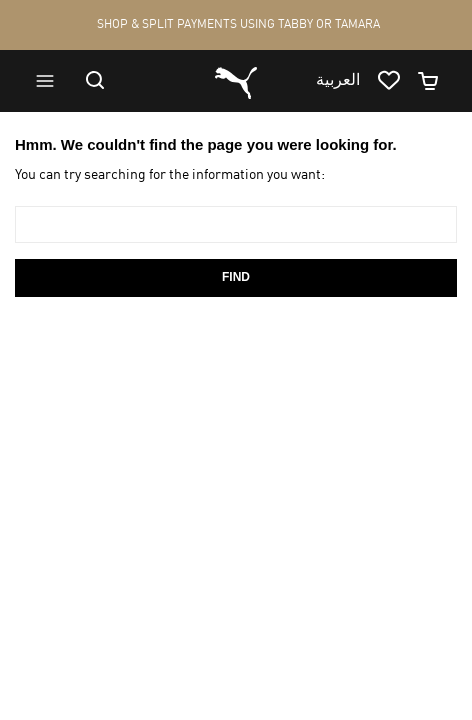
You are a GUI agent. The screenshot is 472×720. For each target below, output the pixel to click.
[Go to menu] (54, 81)
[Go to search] (104, 80)
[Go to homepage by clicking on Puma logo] (236, 81)
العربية (338, 81)
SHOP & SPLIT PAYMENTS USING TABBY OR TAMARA (238, 25)
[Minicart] (437, 81)
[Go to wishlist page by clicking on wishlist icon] (397, 81)
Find (236, 277)
